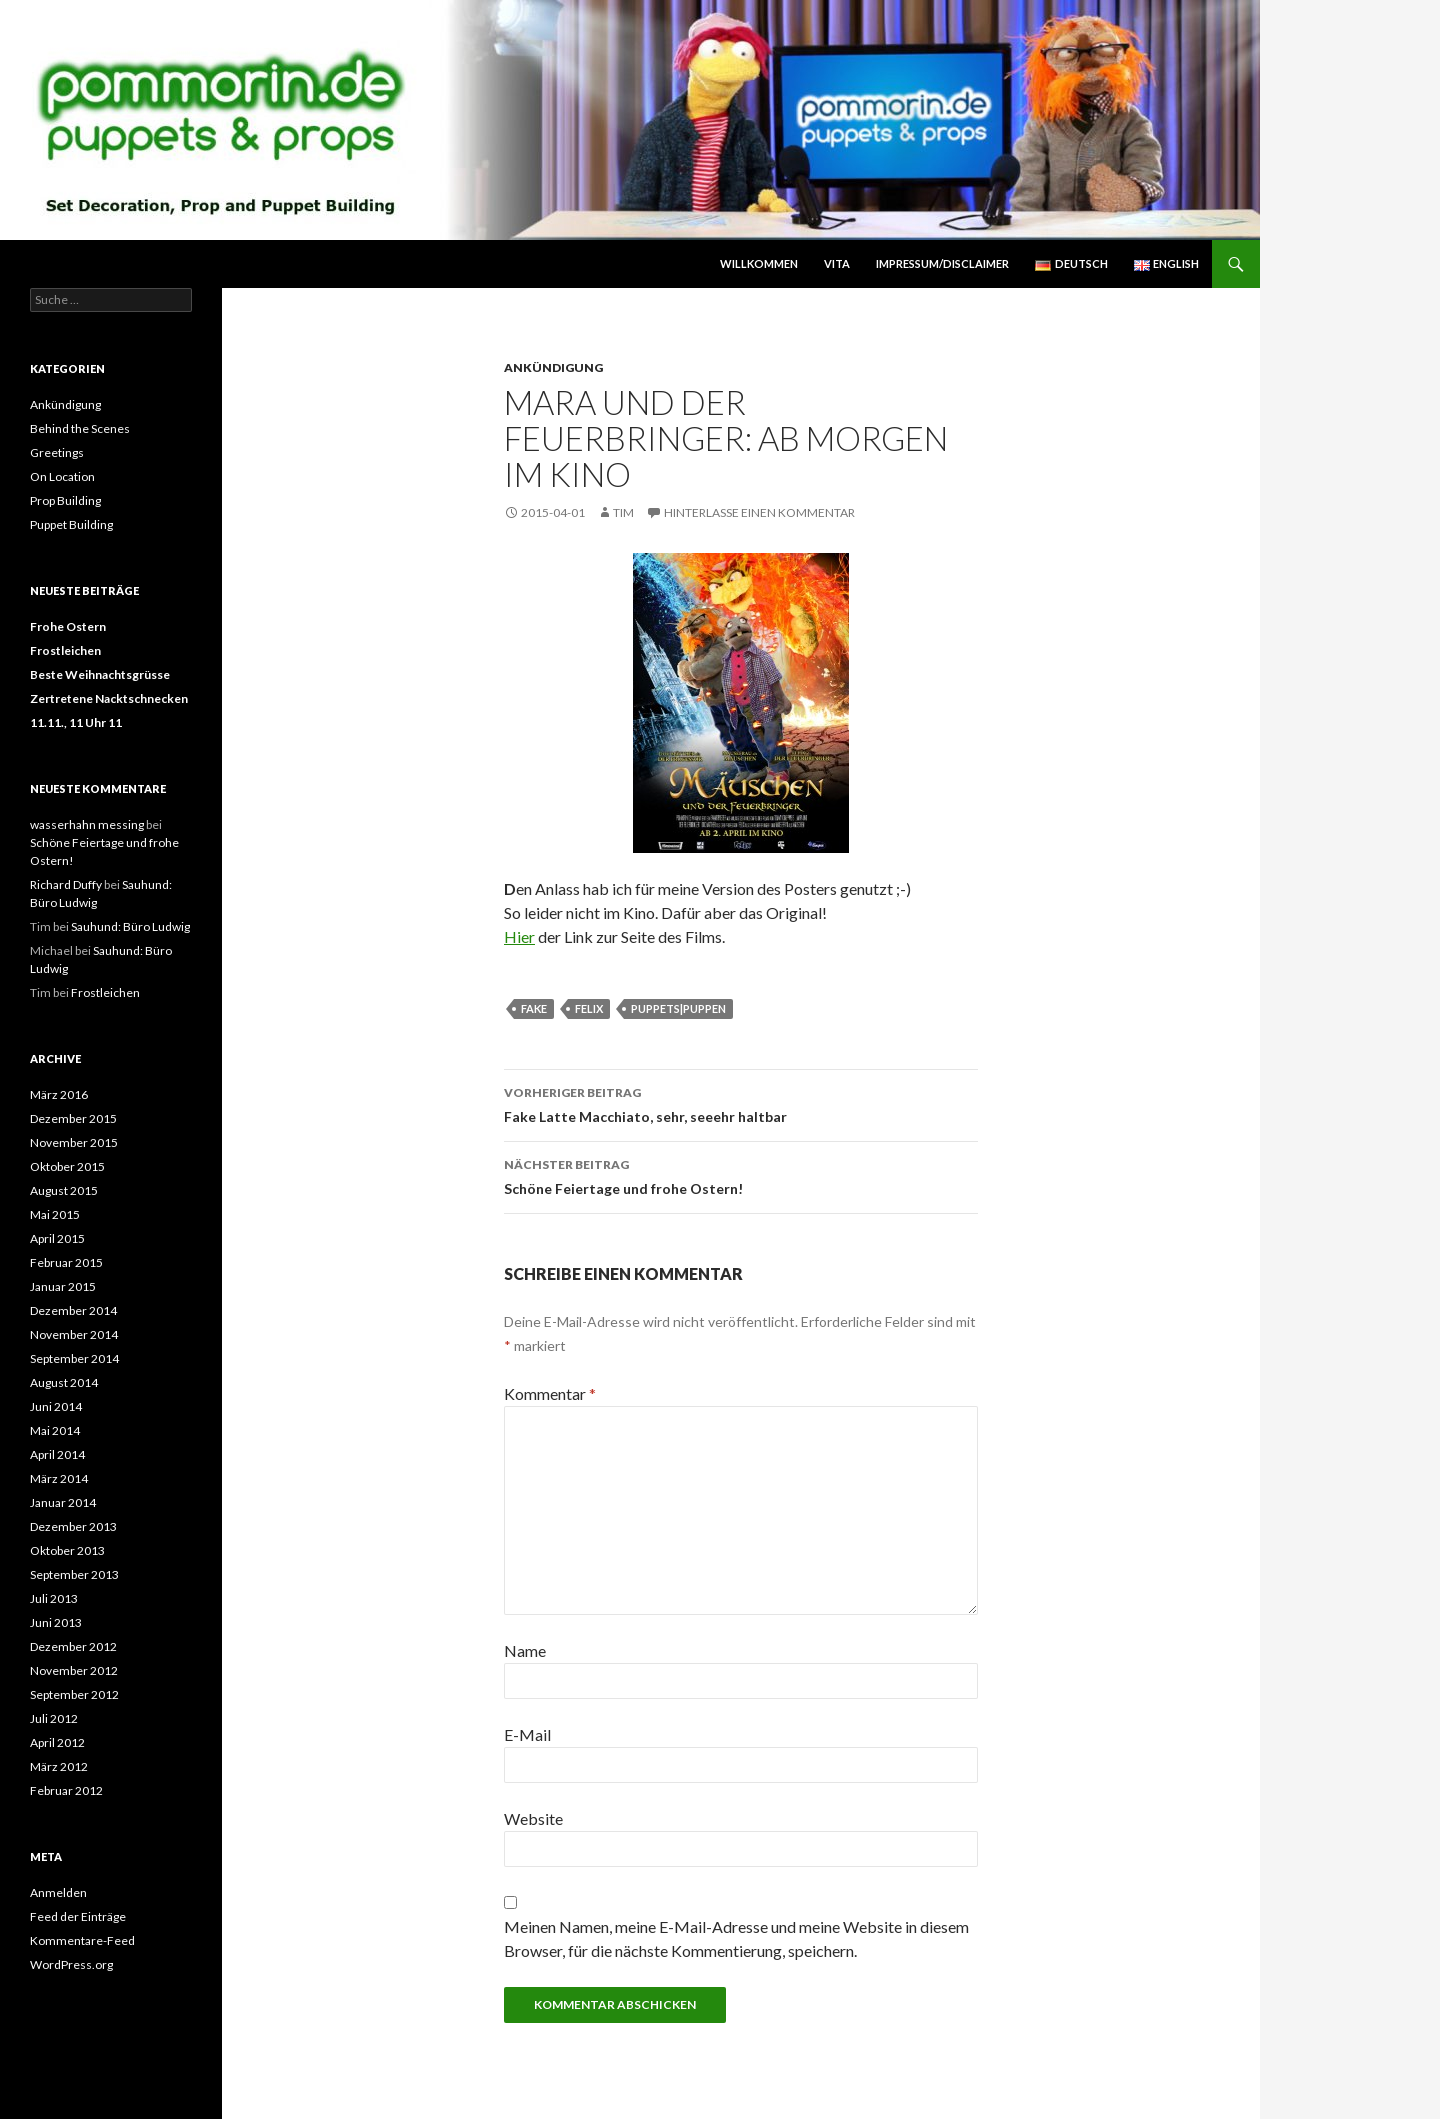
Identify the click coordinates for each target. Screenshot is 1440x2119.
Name (525, 1650)
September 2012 (74, 1694)
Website (533, 1818)
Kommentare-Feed (82, 1940)
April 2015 (57, 1238)
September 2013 (74, 1574)
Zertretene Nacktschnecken (109, 698)
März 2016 (59, 1094)
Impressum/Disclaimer (942, 263)
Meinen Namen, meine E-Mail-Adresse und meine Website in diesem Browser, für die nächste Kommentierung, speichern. (736, 1938)
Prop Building (65, 500)
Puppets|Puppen (678, 1008)
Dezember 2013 (73, 1526)
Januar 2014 (63, 1502)
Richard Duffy (66, 884)
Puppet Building (71, 524)
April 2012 (57, 1742)
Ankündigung (553, 367)
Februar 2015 (66, 1262)
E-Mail (527, 1734)
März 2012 (59, 1766)
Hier (519, 936)
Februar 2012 (66, 1790)
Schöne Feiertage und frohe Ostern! (741, 1175)
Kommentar (550, 1393)
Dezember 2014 (73, 1310)
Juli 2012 (54, 1718)
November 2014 (74, 1334)
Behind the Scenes (80, 428)
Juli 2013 (54, 1598)
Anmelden (58, 1892)
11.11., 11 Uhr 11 (76, 722)
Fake (534, 1008)
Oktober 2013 (67, 1550)
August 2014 (64, 1382)
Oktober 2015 (67, 1166)
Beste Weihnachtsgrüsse (100, 674)
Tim (623, 512)
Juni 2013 (56, 1622)
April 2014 (57, 1454)
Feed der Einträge (78, 1916)
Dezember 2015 (73, 1118)
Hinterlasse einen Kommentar (759, 512)
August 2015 (64, 1190)
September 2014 (74, 1358)
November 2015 (74, 1142)
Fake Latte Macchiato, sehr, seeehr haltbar (741, 1103)
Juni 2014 (56, 1406)
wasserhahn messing (87, 824)
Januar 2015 (63, 1286)
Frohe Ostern (68, 626)
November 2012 (74, 1670)
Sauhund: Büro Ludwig (130, 926)
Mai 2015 (55, 1214)
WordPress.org (71, 1964)
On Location (62, 476)
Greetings (57, 452)
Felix (589, 1008)
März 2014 (59, 1478)
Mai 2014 (55, 1430)
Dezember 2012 (73, 1646)
